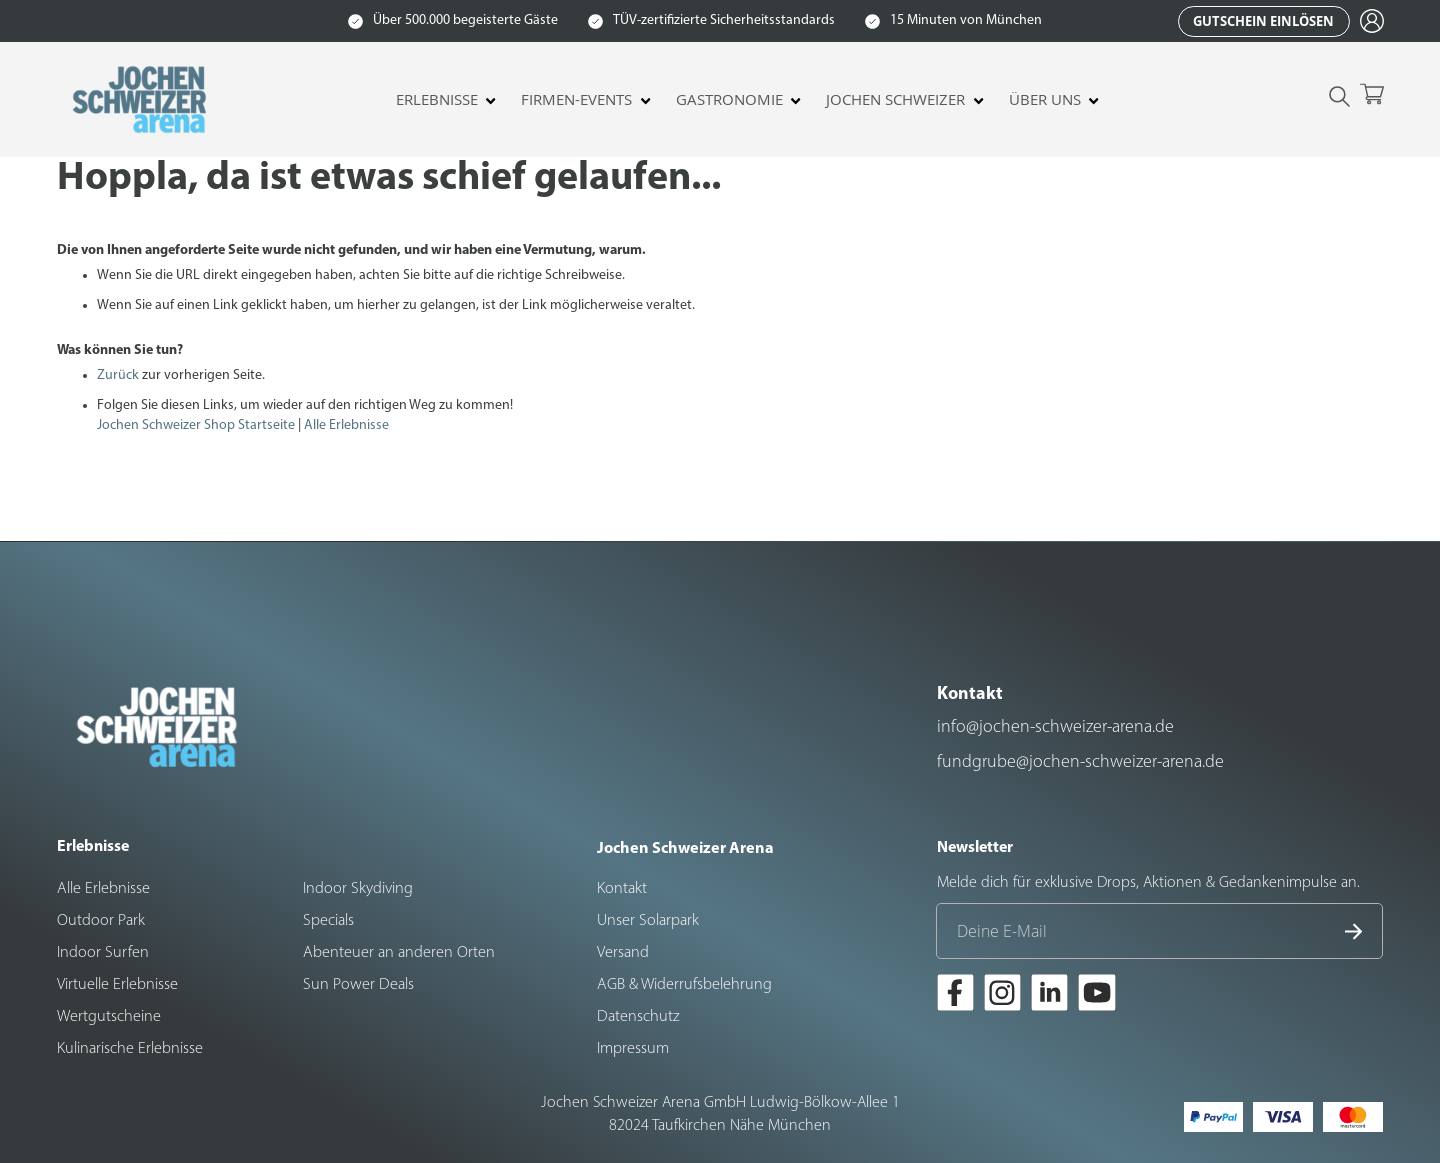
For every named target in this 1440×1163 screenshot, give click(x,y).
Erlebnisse (437, 99)
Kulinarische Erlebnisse (130, 1049)
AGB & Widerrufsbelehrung (684, 985)
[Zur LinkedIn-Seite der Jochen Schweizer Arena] (1049, 996)
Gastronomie (729, 99)
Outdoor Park (101, 921)
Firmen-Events (576, 99)
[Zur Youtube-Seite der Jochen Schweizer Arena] (1096, 996)
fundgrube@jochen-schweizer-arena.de (1080, 762)
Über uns (1045, 99)
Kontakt (622, 889)
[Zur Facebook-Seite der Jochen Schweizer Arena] (955, 996)
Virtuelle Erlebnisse (117, 985)
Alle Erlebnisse (346, 425)
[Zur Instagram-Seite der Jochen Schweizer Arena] (1002, 996)
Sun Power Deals (358, 985)
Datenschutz (638, 1017)
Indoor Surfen (103, 953)
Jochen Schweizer (895, 99)
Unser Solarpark (648, 921)
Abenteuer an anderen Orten (399, 953)
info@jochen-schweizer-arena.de (1055, 727)
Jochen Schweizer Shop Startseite (196, 425)
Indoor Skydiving (358, 889)
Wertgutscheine (109, 1017)
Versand (623, 953)
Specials (328, 921)
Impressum (633, 1049)
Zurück (118, 375)
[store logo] (142, 99)
